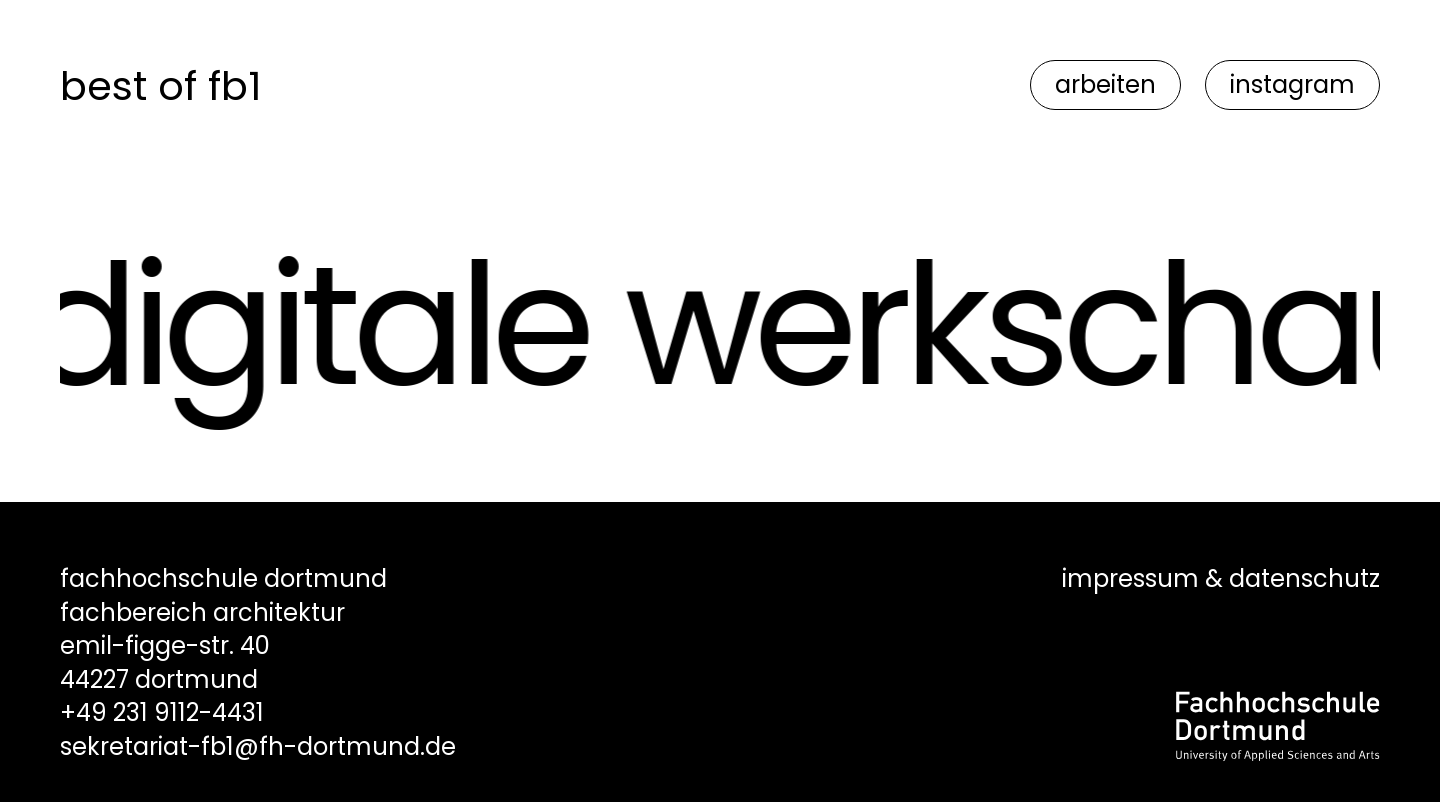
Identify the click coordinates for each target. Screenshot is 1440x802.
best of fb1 (160, 86)
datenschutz (1304, 578)
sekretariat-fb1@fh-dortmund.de (258, 746)
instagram (1292, 84)
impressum (1130, 578)
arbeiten (1105, 84)
